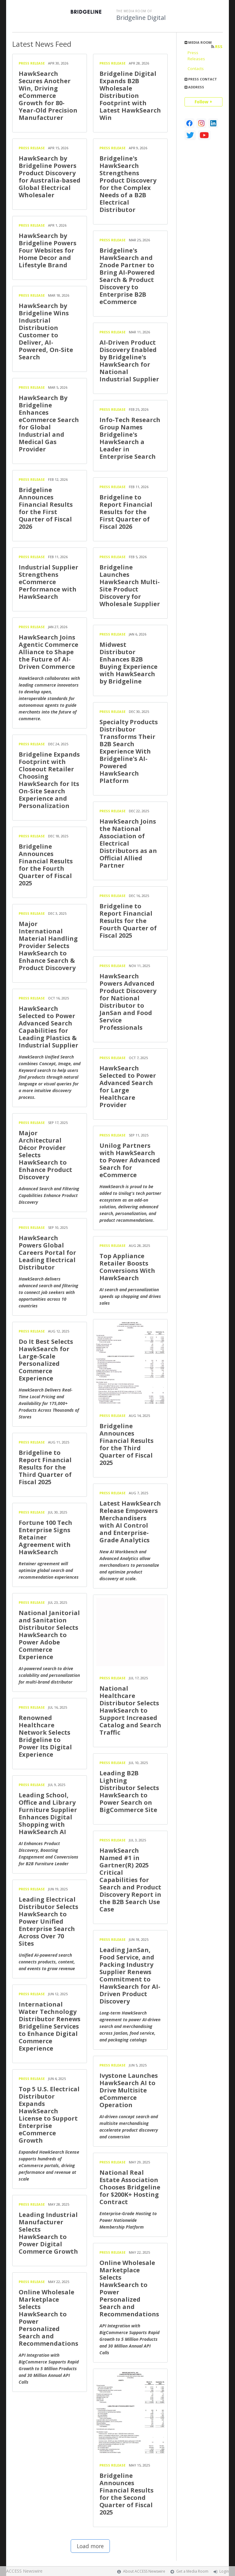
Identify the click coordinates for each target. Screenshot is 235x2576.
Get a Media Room (192, 2571)
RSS (216, 47)
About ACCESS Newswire (144, 2571)
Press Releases (196, 55)
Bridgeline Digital (141, 18)
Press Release (32, 63)
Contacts (196, 68)
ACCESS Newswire (24, 2571)
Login (224, 2571)
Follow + (203, 102)
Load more (90, 2546)
